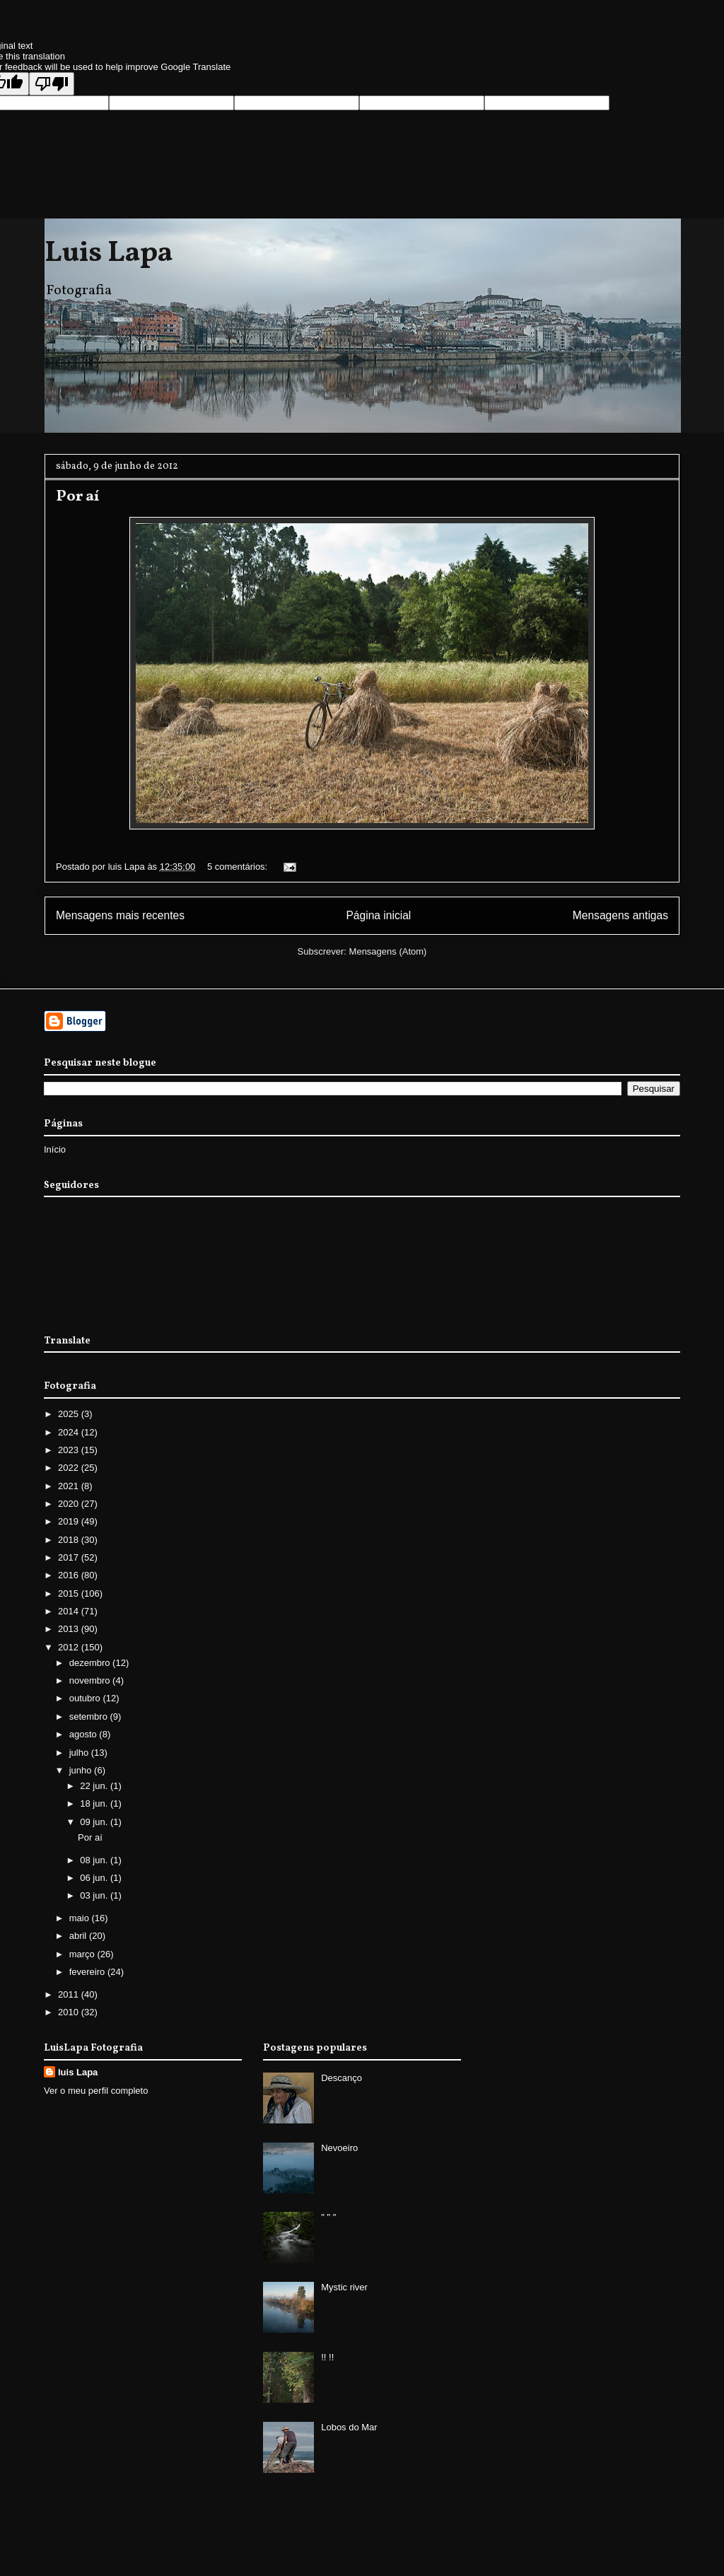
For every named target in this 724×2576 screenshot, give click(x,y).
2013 (69, 1629)
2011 (69, 1994)
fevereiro (88, 1971)
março (83, 1954)
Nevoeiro (339, 2148)
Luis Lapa (109, 254)
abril (79, 1935)
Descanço (341, 2078)
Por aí (77, 497)
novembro (90, 1680)
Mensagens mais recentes (120, 915)
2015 (69, 1593)
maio (80, 1918)
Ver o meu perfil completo (96, 2090)
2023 (69, 1450)
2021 (69, 1486)
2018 (69, 1539)
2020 (69, 1503)
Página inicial (378, 915)
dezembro (90, 1662)
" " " (328, 2217)
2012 (69, 1647)
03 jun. (95, 1895)
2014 (69, 1611)
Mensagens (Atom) (388, 951)
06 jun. (95, 1877)
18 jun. (95, 1803)
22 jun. (95, 1786)
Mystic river (344, 2287)
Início (55, 1149)
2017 (69, 1557)
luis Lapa (78, 2072)
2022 (69, 1467)
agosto (84, 1734)
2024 (69, 1432)
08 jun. (95, 1860)
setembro (89, 1716)
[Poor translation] (51, 83)
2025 (69, 1414)
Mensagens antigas (620, 915)
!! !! (327, 2357)
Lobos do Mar (349, 2427)
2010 (69, 2012)
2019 (69, 1521)
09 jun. (95, 1822)
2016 (69, 1575)
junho (81, 1770)
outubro (86, 1698)
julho (80, 1752)
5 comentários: (238, 866)
